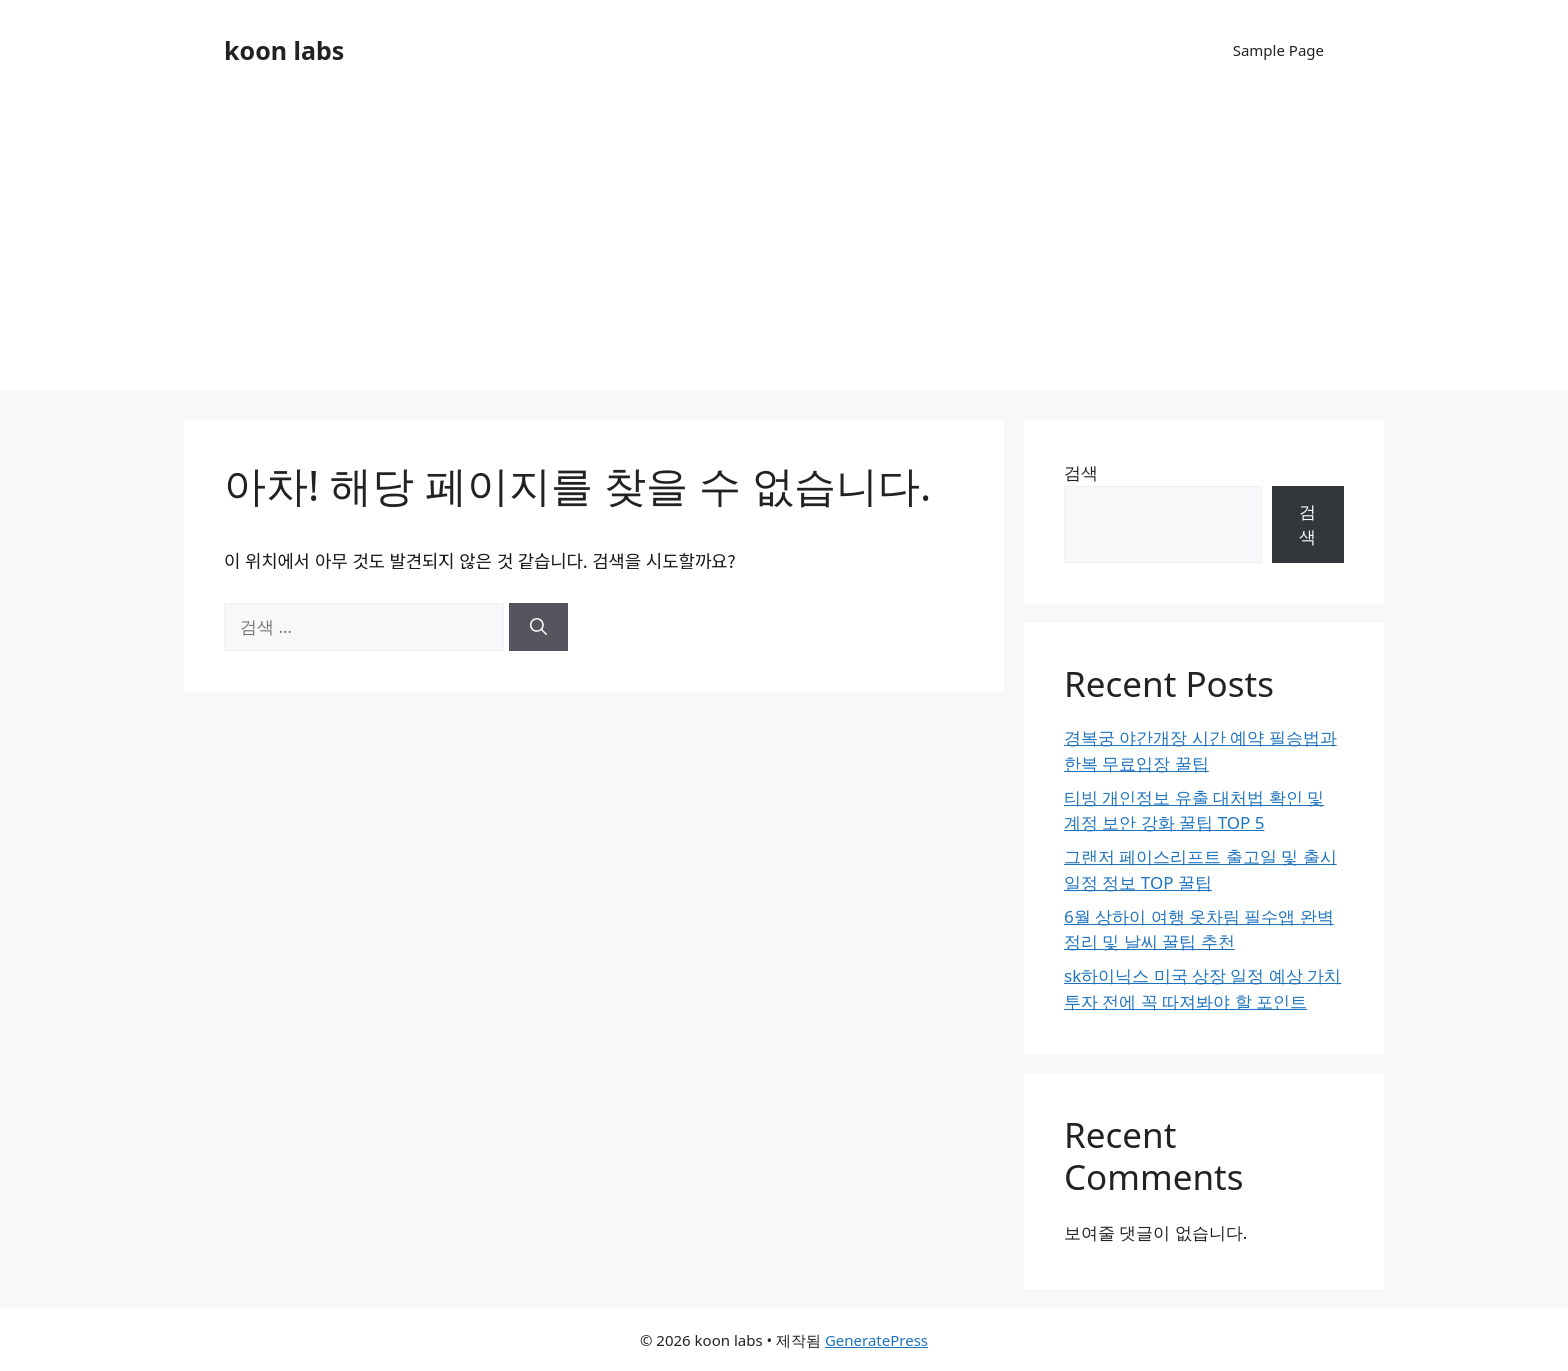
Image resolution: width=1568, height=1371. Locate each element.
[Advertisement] (784, 250)
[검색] (538, 627)
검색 (1081, 472)
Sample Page (1278, 50)
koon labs (284, 50)
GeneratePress (876, 1340)
